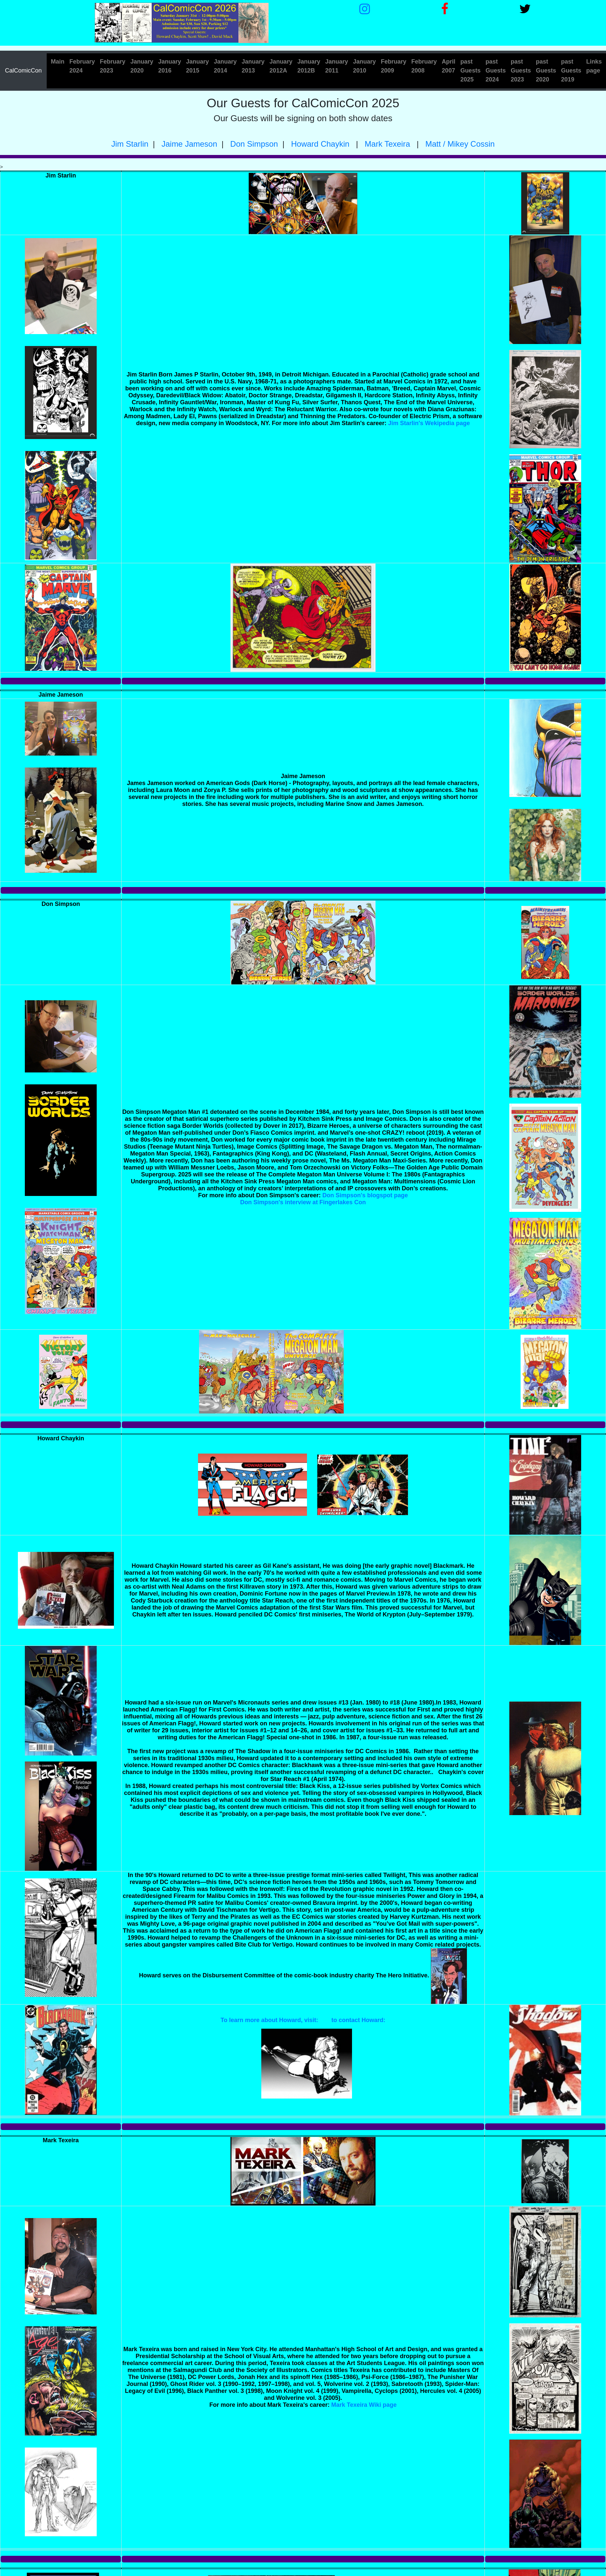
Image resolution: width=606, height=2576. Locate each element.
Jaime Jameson (188, 143)
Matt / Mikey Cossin (459, 143)
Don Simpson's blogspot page (365, 1195)
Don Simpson (253, 143)
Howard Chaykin (319, 143)
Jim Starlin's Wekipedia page (429, 423)
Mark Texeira (387, 143)
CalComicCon (23, 70)
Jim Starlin (129, 143)
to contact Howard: (358, 2020)
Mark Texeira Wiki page (364, 2405)
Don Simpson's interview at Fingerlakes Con (303, 1202)
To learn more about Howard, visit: (269, 2020)
